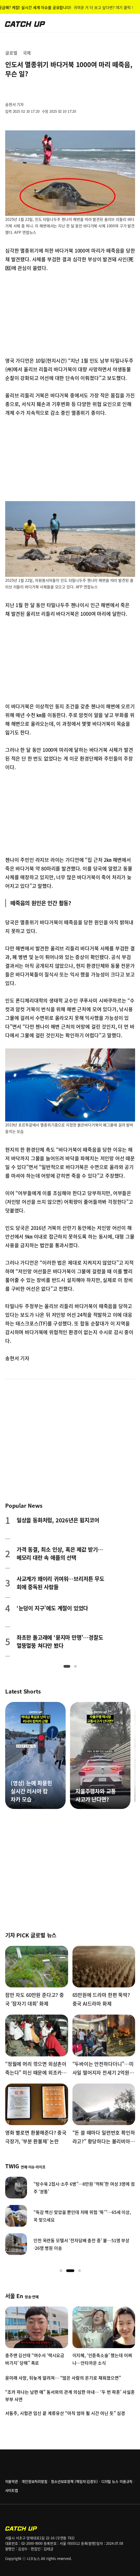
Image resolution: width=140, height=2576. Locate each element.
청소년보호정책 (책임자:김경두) (74, 2481)
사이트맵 (11, 2490)
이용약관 (11, 2481)
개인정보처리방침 (34, 2481)
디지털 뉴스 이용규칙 (117, 2481)
